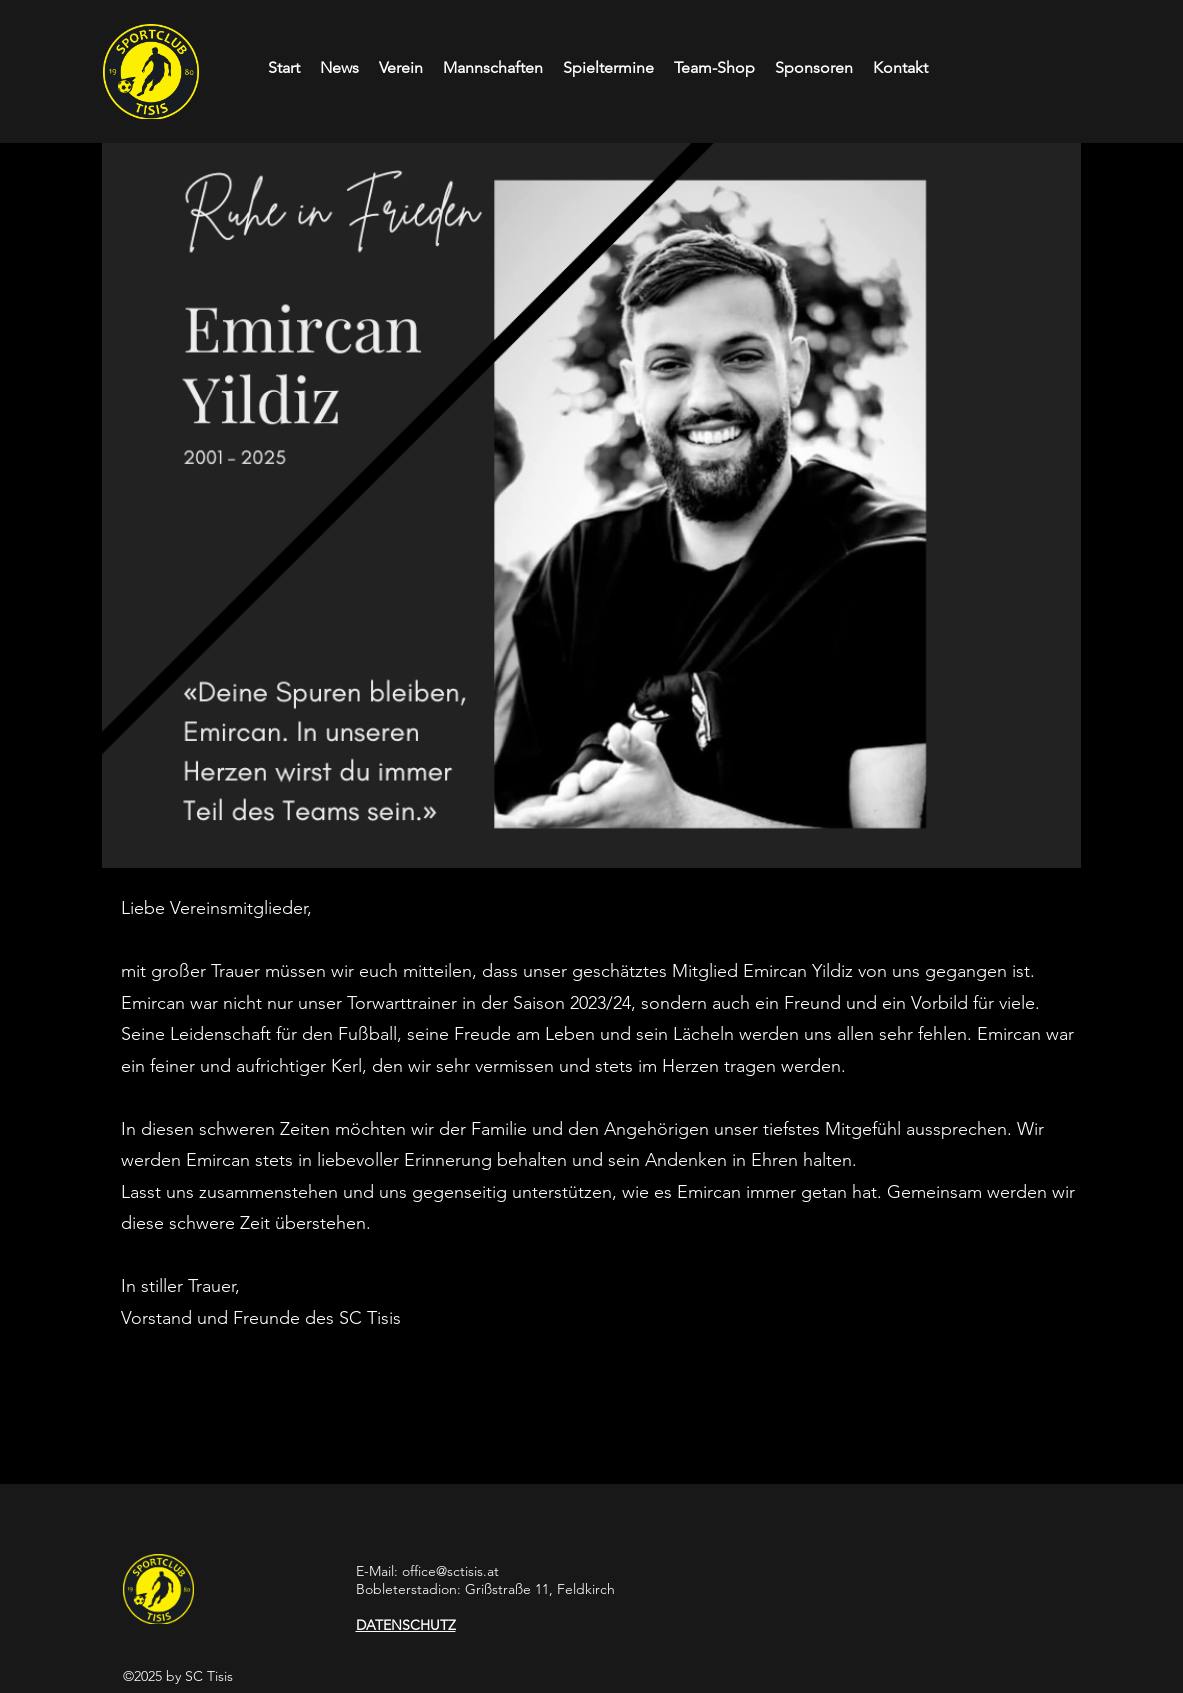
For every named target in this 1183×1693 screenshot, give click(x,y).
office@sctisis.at (450, 1571)
